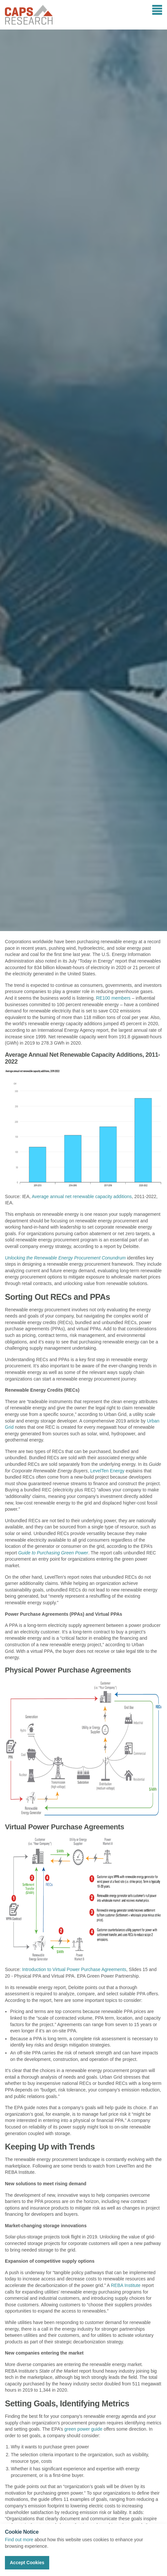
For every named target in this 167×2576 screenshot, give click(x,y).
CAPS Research (28, 15)
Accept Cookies (27, 2562)
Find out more (19, 2539)
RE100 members (113, 998)
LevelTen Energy (107, 1470)
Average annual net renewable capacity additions (82, 1196)
